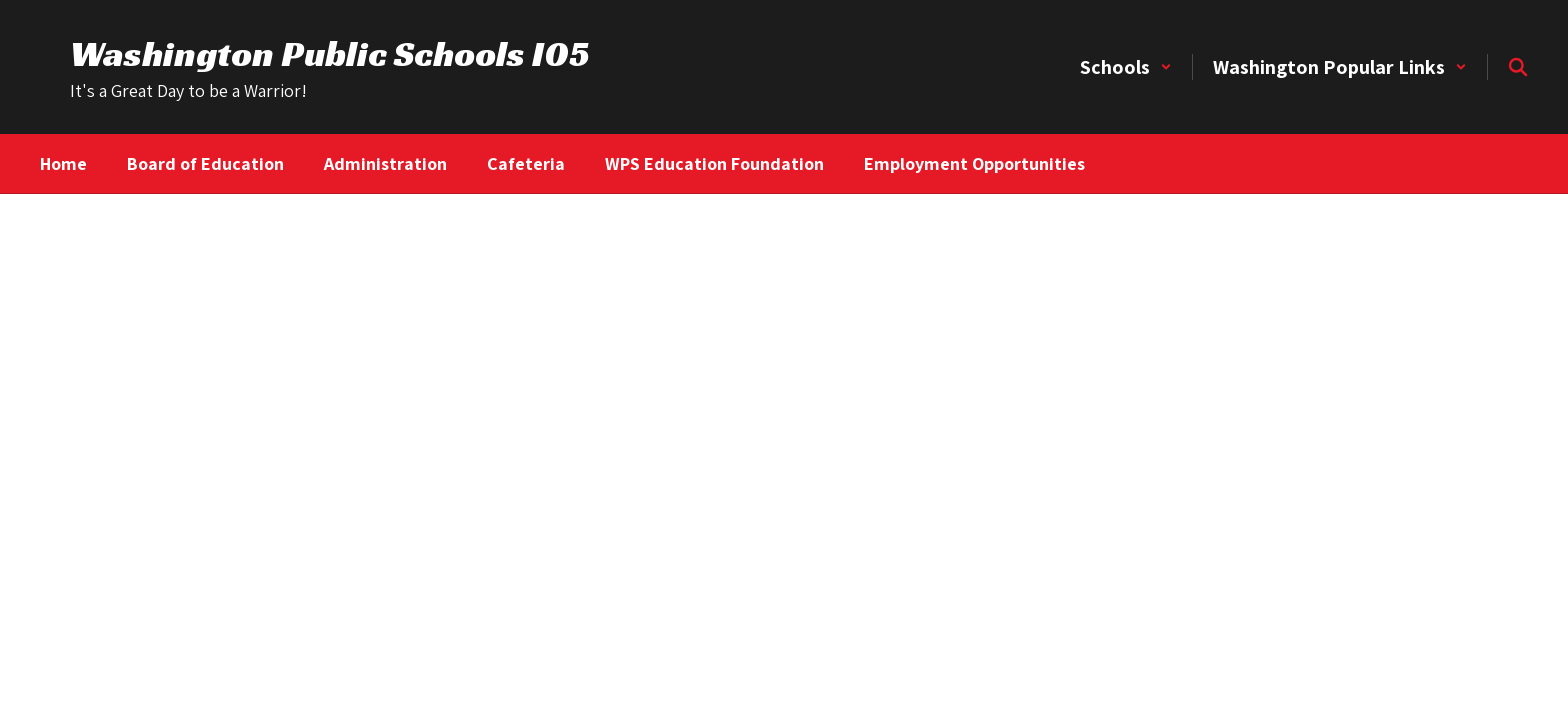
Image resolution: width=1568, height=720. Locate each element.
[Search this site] (1518, 67)
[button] (1126, 67)
